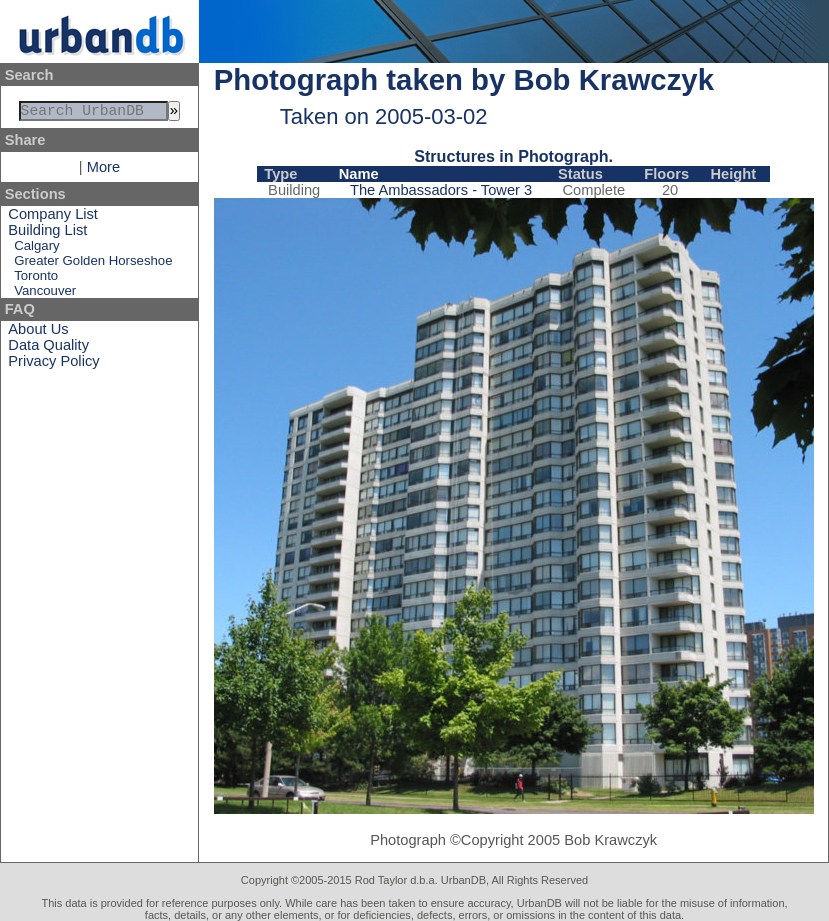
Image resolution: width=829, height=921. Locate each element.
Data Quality (48, 349)
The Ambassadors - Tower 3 (441, 190)
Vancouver (45, 294)
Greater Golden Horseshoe (93, 264)
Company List (53, 218)
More (103, 171)
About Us (38, 333)
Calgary (36, 249)
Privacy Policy (53, 365)
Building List (47, 234)
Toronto (36, 279)
